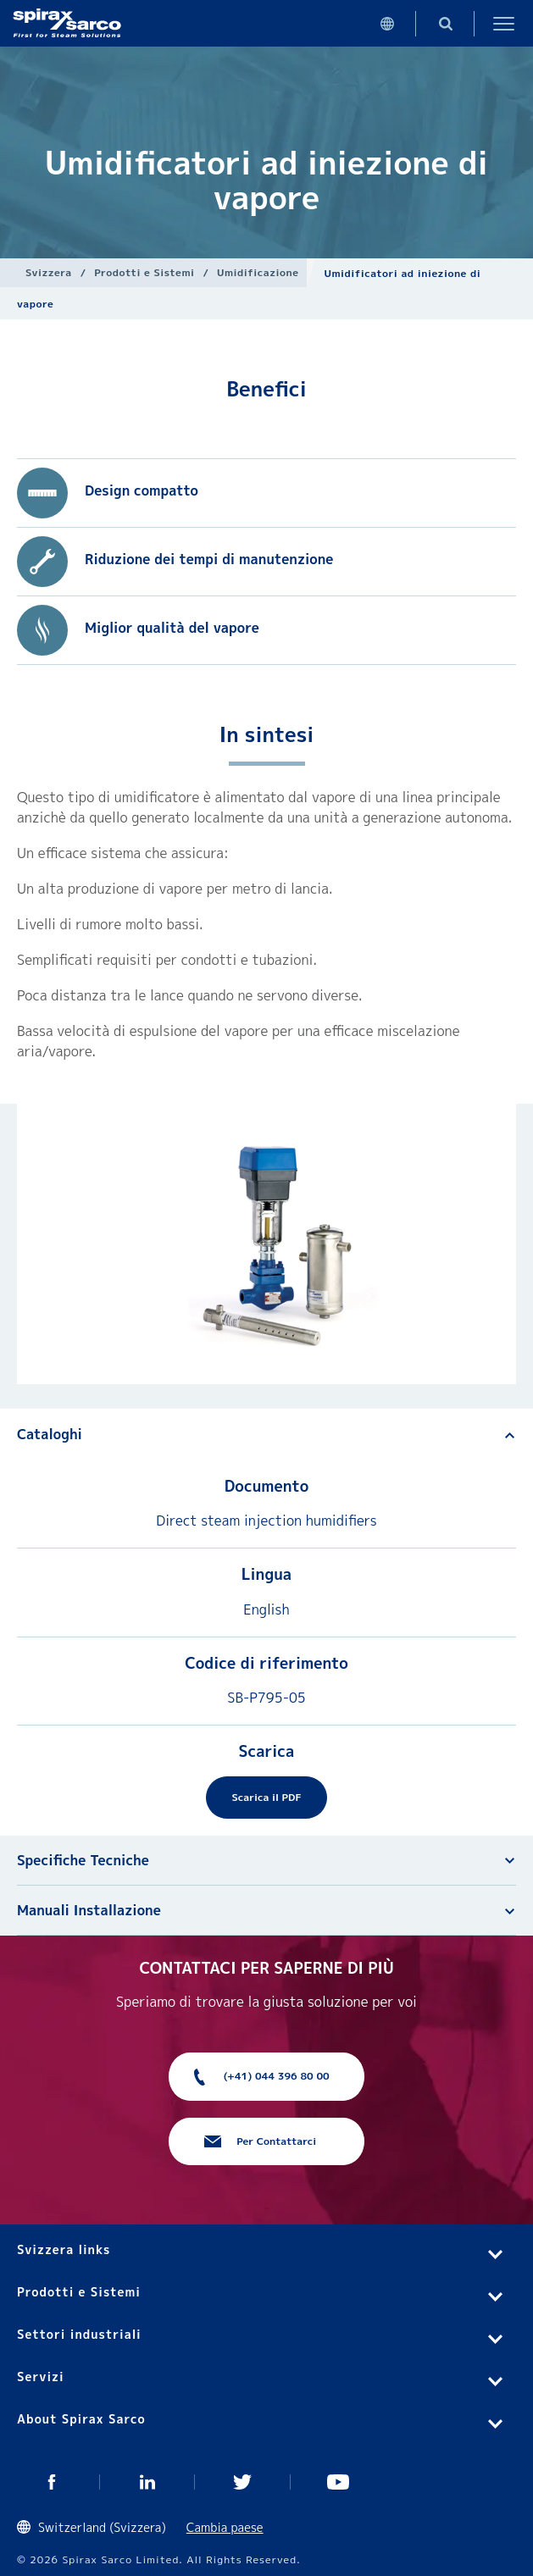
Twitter (243, 2482)
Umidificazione (257, 272)
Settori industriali (79, 2334)
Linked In (148, 2482)
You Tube (338, 2482)
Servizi (40, 2376)
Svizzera (48, 272)
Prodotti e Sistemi (144, 272)
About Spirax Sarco (81, 2419)
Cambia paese (225, 2527)
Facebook (52, 2482)
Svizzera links (63, 2249)
